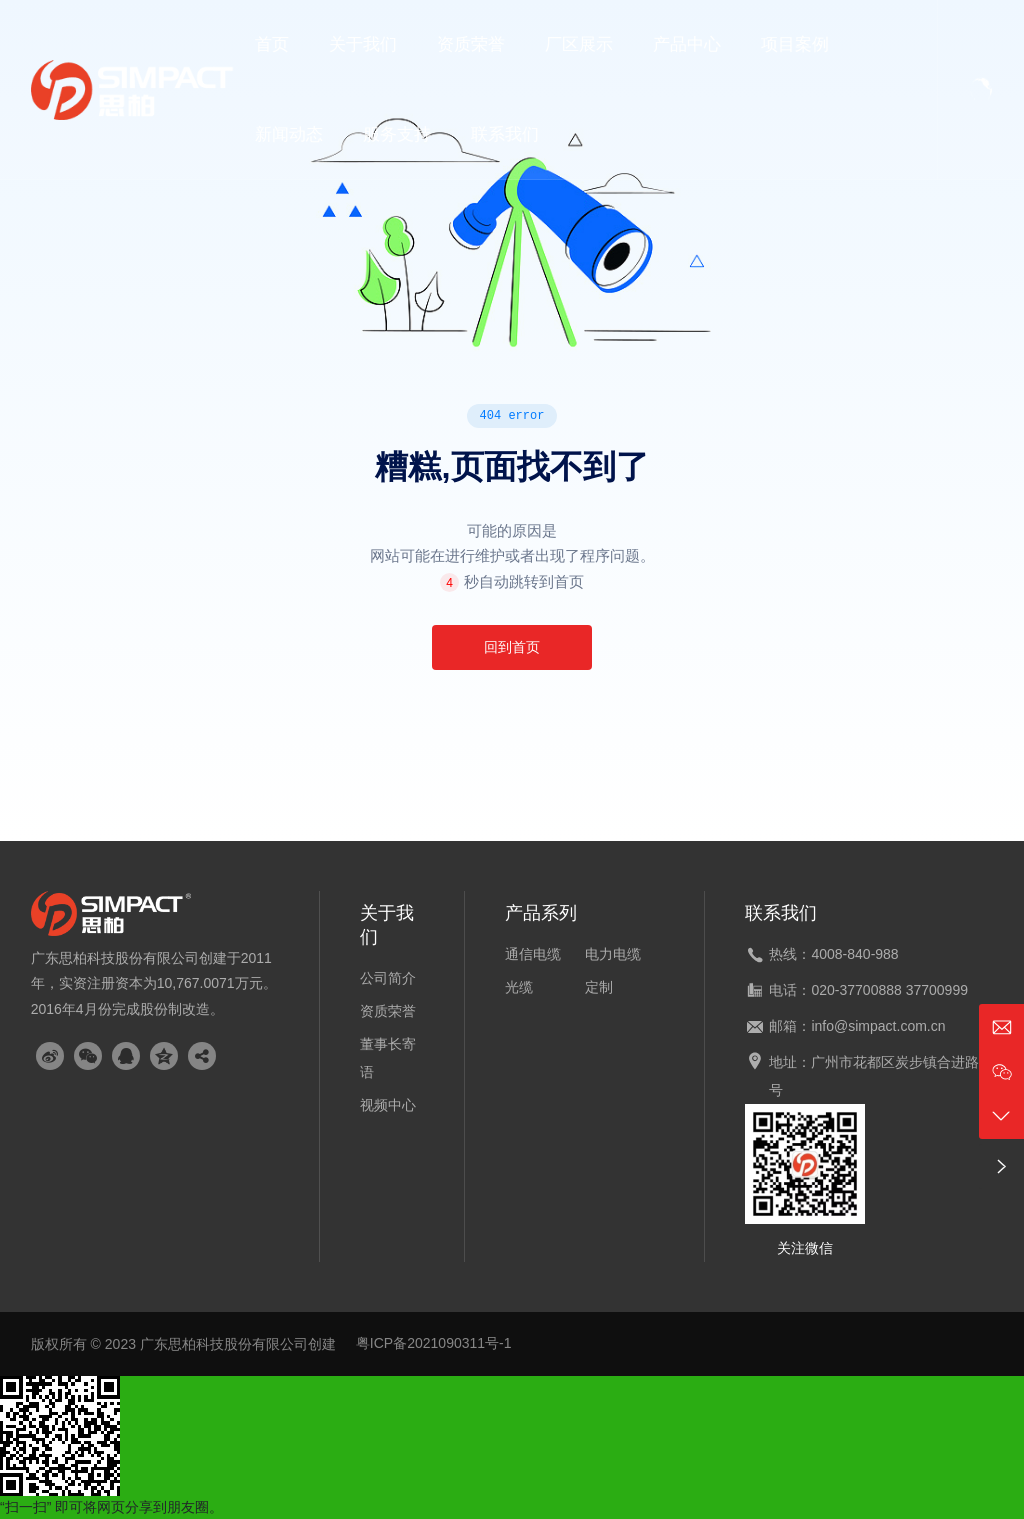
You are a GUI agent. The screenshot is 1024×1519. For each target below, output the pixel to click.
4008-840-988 (854, 954)
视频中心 (388, 1105)
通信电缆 (533, 954)
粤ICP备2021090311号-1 (434, 1343)
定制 (599, 987)
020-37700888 (856, 990)
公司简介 (388, 978)
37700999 (937, 990)
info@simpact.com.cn (878, 1026)
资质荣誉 (388, 1011)
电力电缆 (613, 954)
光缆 (519, 987)
